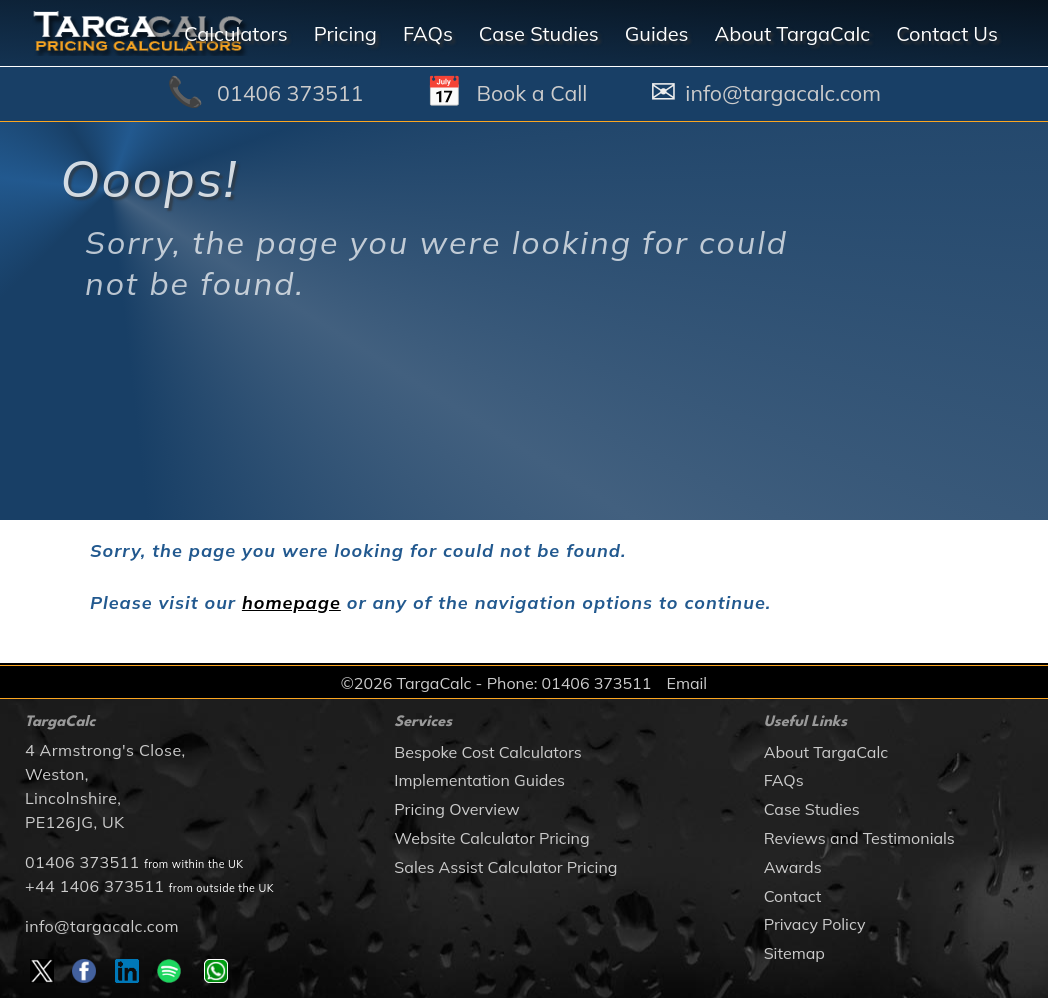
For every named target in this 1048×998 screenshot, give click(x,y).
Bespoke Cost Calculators (487, 752)
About (792, 33)
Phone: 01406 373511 (569, 683)
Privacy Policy (815, 924)
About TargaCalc (826, 752)
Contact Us (947, 33)
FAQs (784, 780)
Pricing (345, 33)
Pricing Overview (456, 809)
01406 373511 (82, 862)
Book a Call (531, 93)
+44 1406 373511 (94, 886)
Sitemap (794, 953)
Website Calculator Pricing (491, 838)
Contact (793, 896)
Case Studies (812, 809)
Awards (793, 867)
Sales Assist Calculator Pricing (505, 867)
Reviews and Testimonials (859, 838)
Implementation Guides (479, 780)
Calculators (236, 33)
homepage (291, 602)
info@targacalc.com (102, 926)
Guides (657, 33)
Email (686, 683)
